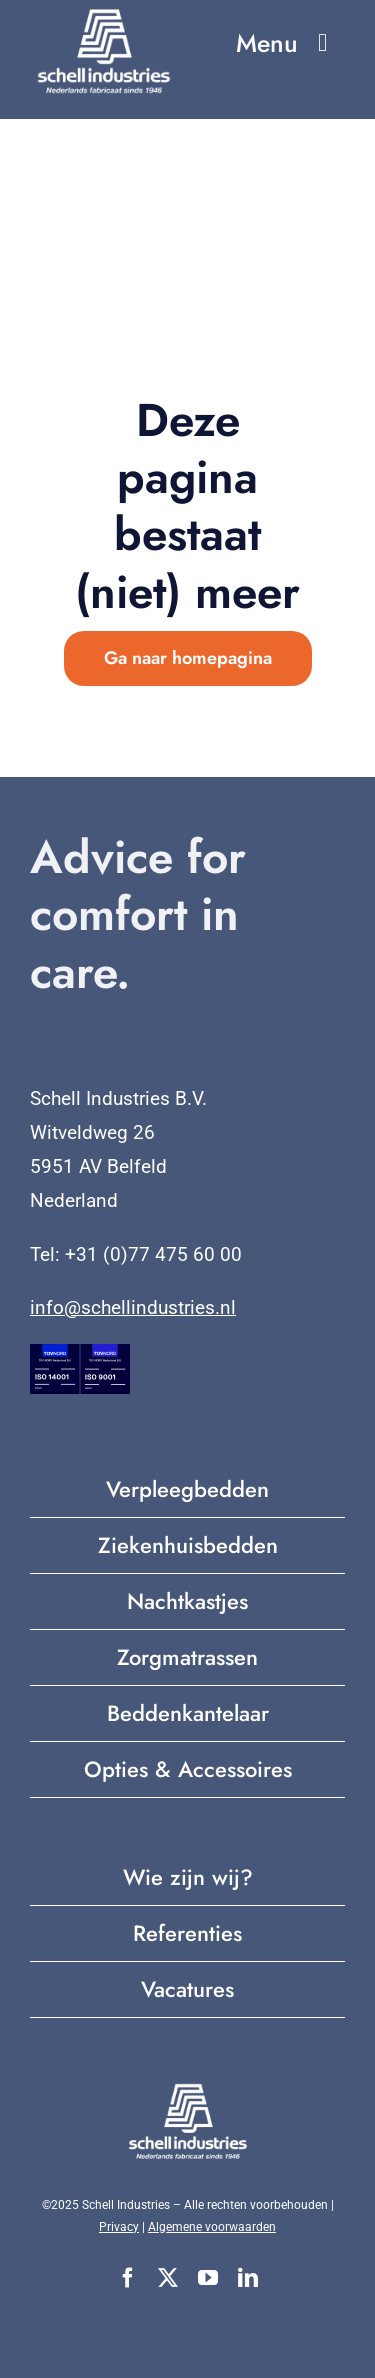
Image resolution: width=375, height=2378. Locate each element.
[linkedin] (248, 2278)
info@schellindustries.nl (133, 1307)
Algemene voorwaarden (212, 2227)
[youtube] (208, 2278)
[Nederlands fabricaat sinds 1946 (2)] (104, 14)
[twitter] (168, 2278)
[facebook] (128, 2278)
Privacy (119, 2227)
